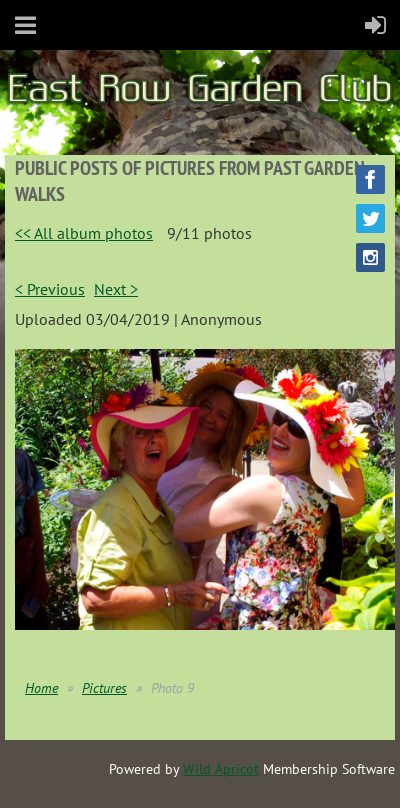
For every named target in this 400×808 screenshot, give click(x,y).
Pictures (104, 688)
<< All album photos (84, 233)
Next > (116, 289)
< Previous (50, 289)
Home (41, 688)
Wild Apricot (221, 769)
